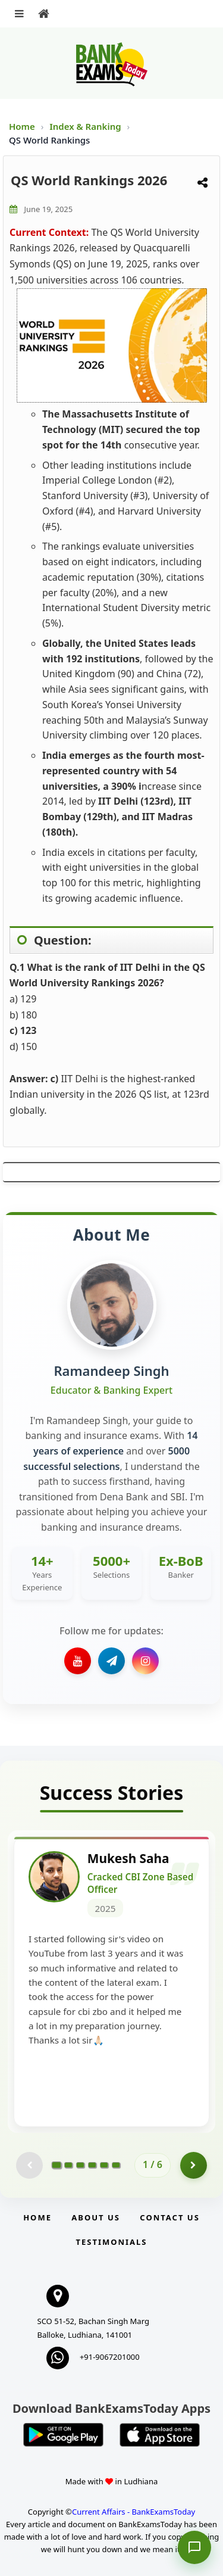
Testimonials (111, 2242)
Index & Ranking (86, 126)
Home (22, 126)
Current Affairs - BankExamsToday (133, 2511)
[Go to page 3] (80, 2165)
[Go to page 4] (92, 2165)
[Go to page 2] (68, 2165)
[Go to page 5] (104, 2165)
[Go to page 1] (57, 2165)
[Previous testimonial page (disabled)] (29, 2165)
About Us (95, 2217)
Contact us (169, 2217)
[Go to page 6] (116, 2165)
